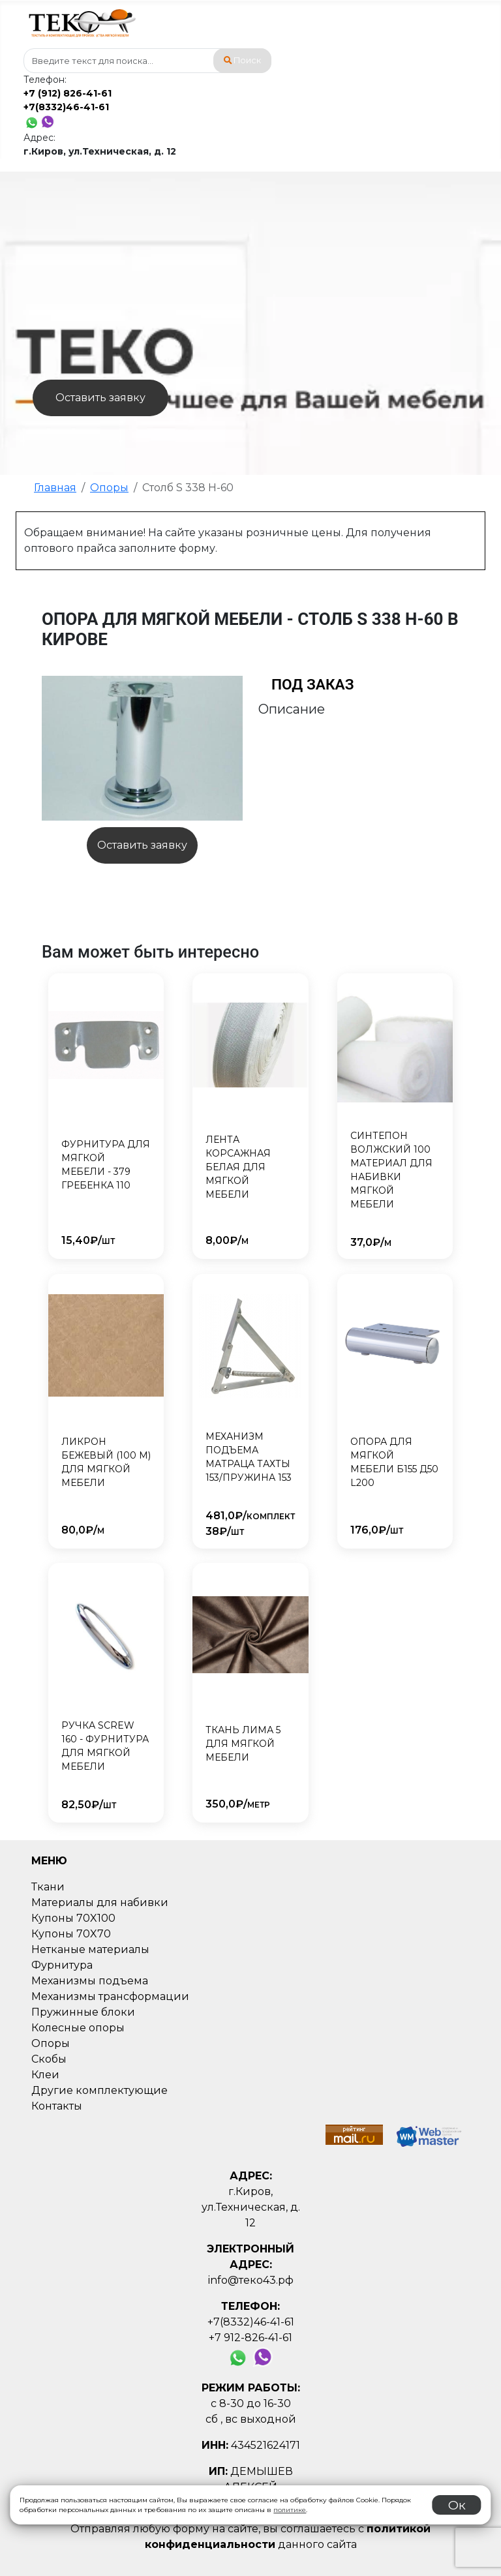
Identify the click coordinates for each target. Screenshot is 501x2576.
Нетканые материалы (90, 1949)
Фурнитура (62, 1965)
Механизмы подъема (89, 1981)
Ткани (48, 1887)
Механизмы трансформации (110, 1996)
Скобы (49, 2059)
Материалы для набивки (99, 1902)
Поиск (243, 60)
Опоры (50, 2043)
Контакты (56, 2106)
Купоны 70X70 (71, 1934)
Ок (457, 2505)
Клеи (45, 2074)
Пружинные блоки (83, 2012)
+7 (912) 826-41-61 (67, 93)
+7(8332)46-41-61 (66, 107)
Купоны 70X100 (73, 1918)
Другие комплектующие (99, 2090)
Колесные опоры (78, 2028)
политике (289, 2510)
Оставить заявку (100, 397)
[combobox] (147, 60)
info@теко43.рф (251, 2280)
